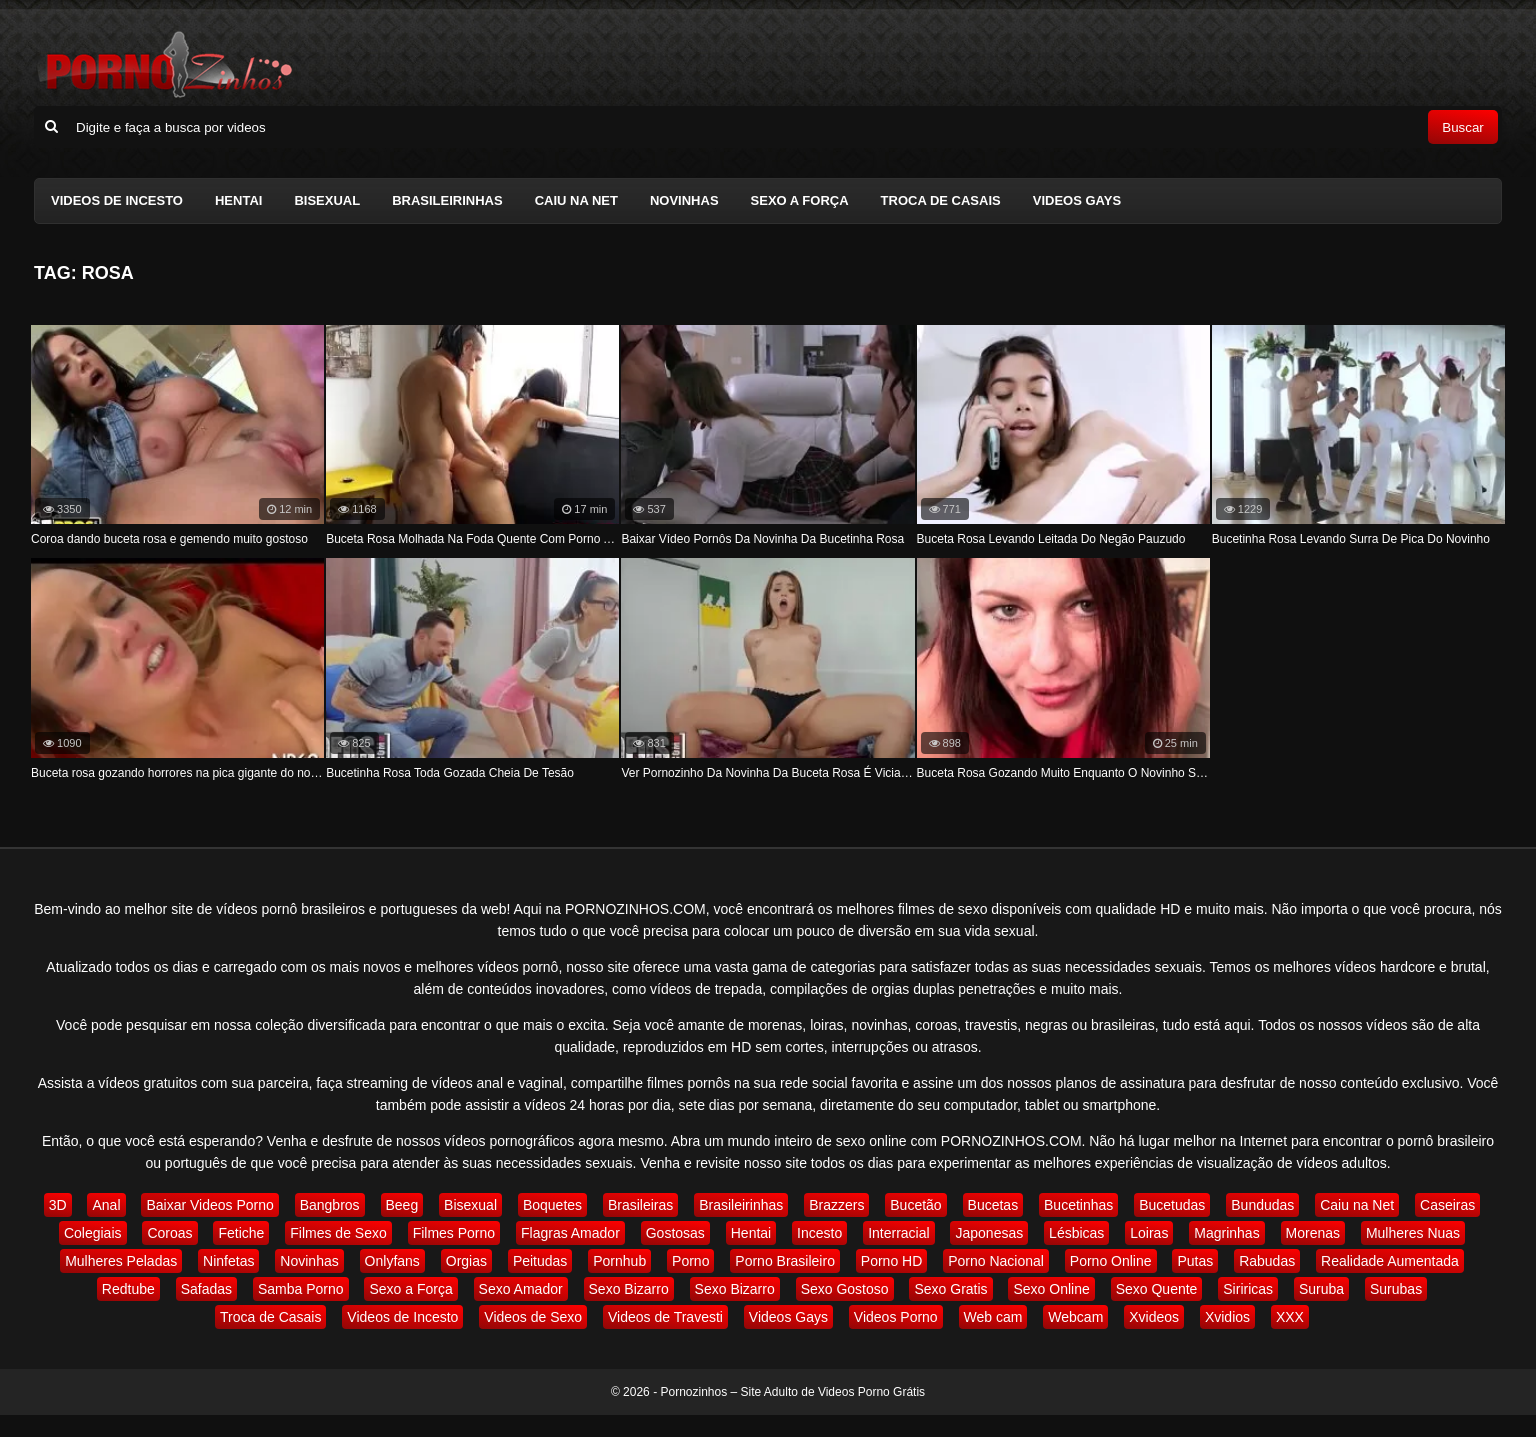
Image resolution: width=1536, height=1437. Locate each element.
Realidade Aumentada (1390, 1261)
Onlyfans (392, 1261)
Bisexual (327, 200)
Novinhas (684, 200)
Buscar (1462, 127)
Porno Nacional (996, 1261)
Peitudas (540, 1261)
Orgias (466, 1261)
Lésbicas (1076, 1233)
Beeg (402, 1205)
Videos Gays (1077, 200)
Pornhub (619, 1261)
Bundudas (1262, 1205)
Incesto (819, 1233)
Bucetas (993, 1205)
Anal (106, 1205)
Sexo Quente (1157, 1289)
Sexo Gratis (950, 1289)
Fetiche (241, 1233)
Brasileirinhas (447, 200)
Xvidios (1227, 1317)
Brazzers (836, 1205)
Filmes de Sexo (338, 1233)
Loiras (1149, 1233)
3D (58, 1205)
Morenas (1313, 1233)
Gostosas (675, 1233)
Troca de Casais (941, 200)
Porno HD (891, 1261)
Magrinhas (1226, 1233)
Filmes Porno (454, 1233)
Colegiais (93, 1233)
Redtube (128, 1289)
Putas (1195, 1261)
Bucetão (915, 1205)
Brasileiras (640, 1205)
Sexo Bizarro (629, 1289)
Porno (690, 1261)
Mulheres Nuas (1413, 1233)
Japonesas (989, 1233)
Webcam (1075, 1317)
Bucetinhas (1078, 1205)
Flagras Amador (570, 1233)
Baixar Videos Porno (209, 1205)
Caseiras (1447, 1205)
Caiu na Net (576, 200)
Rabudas (1267, 1261)
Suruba (1321, 1289)
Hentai (238, 200)
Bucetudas (1172, 1205)
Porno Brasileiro (785, 1261)
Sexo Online (1051, 1289)
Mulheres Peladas (121, 1261)
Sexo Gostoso (845, 1289)
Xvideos (1154, 1317)
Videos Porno (896, 1317)
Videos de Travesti (665, 1317)
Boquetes (552, 1205)
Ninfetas (228, 1261)
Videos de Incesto (117, 200)
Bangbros (330, 1205)
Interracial (898, 1233)
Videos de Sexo (533, 1317)
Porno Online (1111, 1261)
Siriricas (1248, 1289)
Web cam (993, 1317)
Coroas (169, 1233)
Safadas (206, 1289)
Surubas (1396, 1289)
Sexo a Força (800, 200)
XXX (1290, 1317)
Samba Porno (301, 1289)
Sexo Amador (521, 1289)
